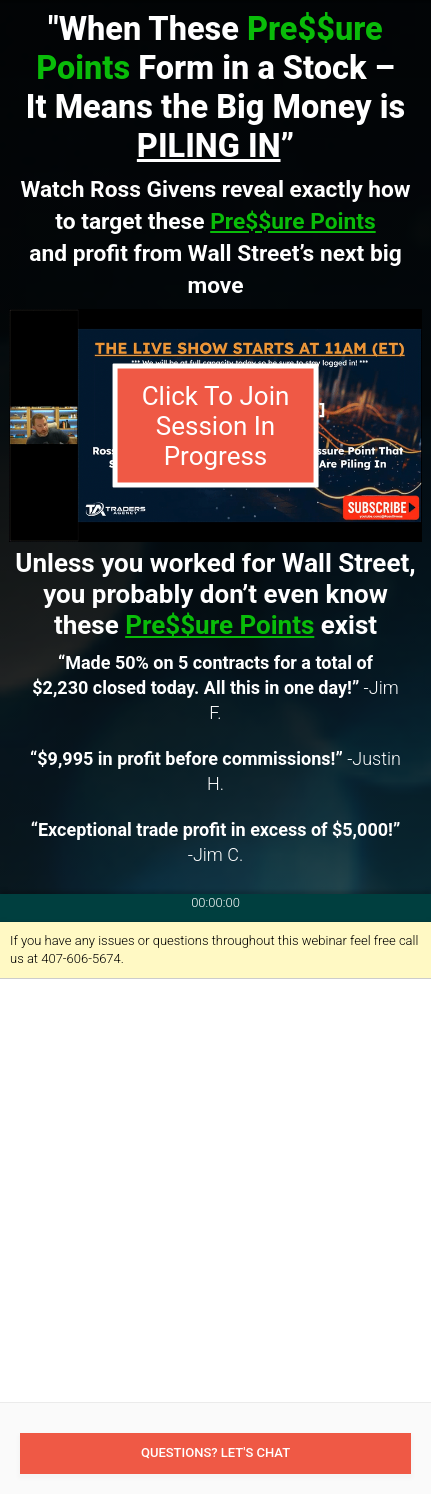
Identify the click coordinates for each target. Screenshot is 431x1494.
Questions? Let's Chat (215, 1452)
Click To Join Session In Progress (216, 426)
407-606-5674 (81, 958)
